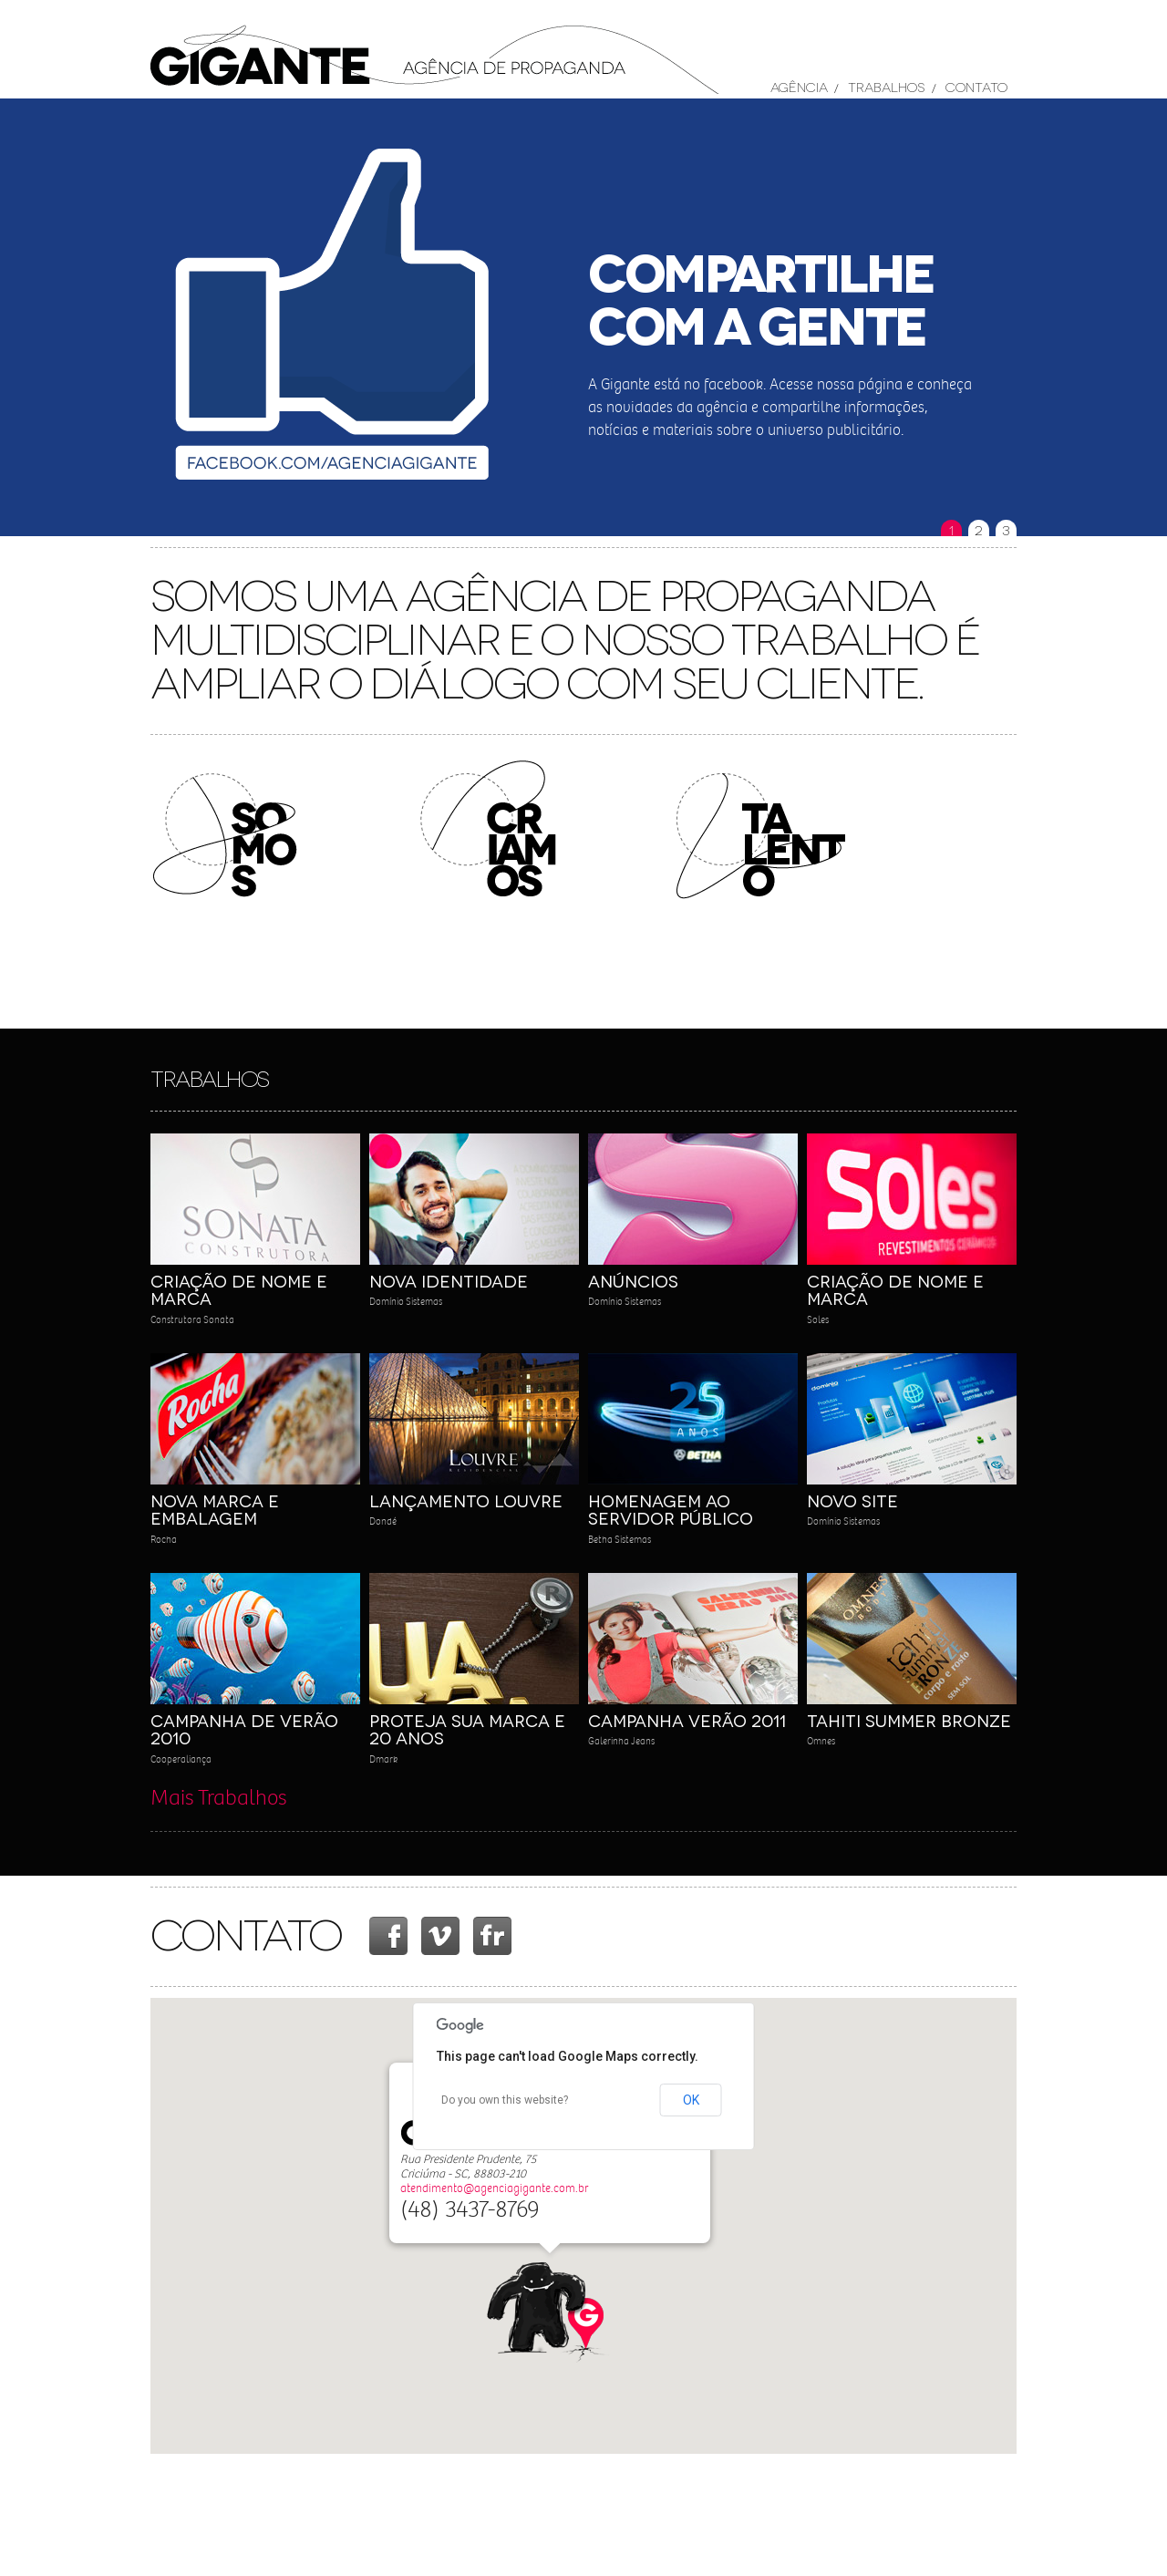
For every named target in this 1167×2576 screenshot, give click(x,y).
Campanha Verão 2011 (687, 1720)
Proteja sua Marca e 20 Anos (467, 1729)
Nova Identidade (448, 1280)
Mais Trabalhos (218, 1798)
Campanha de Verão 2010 (244, 1729)
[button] (550, 2313)
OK (691, 2100)
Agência (799, 86)
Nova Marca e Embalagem (214, 1509)
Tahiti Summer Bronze (909, 1720)
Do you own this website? (504, 2100)
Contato (976, 86)
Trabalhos (886, 86)
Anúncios (633, 1280)
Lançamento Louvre (466, 1500)
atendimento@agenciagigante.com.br (494, 2188)
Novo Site (852, 1500)
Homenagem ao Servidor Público (670, 1509)
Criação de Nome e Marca (238, 1289)
